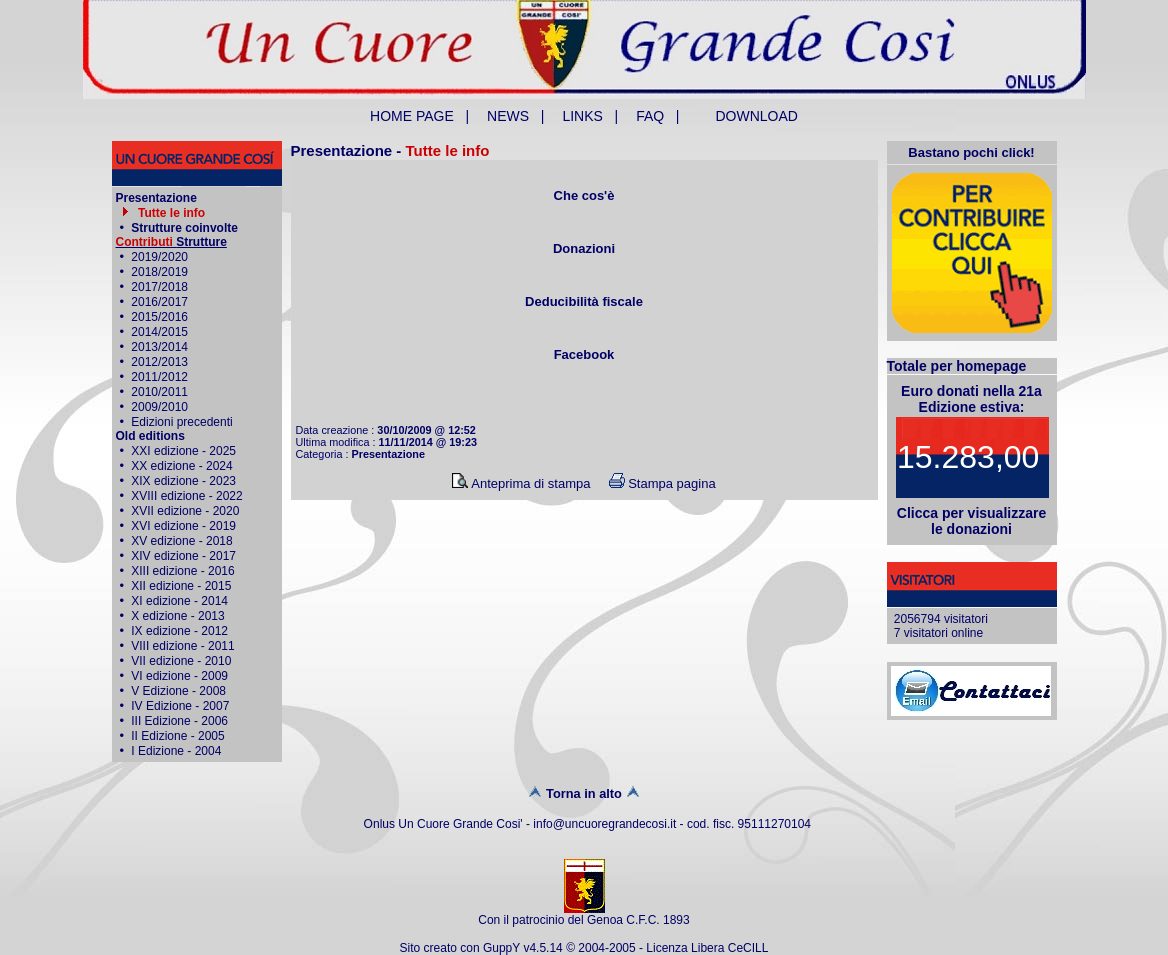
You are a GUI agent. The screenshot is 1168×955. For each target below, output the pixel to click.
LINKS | (590, 116)
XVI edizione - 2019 (183, 526)
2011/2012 (159, 377)
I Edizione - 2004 (176, 751)
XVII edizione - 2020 (185, 511)
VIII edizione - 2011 (182, 646)
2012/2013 (159, 362)
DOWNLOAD (757, 116)
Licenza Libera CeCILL (707, 948)
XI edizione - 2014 (179, 601)
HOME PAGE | (419, 116)
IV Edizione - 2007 (180, 706)
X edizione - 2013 (177, 616)
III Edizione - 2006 (179, 721)
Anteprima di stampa (521, 483)
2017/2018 (159, 287)
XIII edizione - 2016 (182, 571)
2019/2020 (159, 257)
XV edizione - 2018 (181, 541)
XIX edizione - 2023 (183, 481)
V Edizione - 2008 (178, 691)
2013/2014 (159, 347)
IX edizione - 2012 (179, 631)
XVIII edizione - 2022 (186, 496)
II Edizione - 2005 (177, 736)
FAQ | (657, 116)
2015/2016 (159, 317)
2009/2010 (159, 407)
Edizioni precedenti (181, 422)
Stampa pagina (662, 483)
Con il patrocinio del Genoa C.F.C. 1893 (583, 920)
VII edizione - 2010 (181, 661)
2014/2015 (159, 332)
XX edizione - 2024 (181, 466)
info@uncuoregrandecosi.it (604, 824)
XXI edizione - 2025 (183, 451)
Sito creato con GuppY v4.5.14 (483, 948)
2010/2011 (159, 392)
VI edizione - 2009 (179, 676)
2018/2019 (159, 272)
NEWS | (515, 116)
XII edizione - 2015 (181, 586)
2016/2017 (159, 302)
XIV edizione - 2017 (183, 556)
